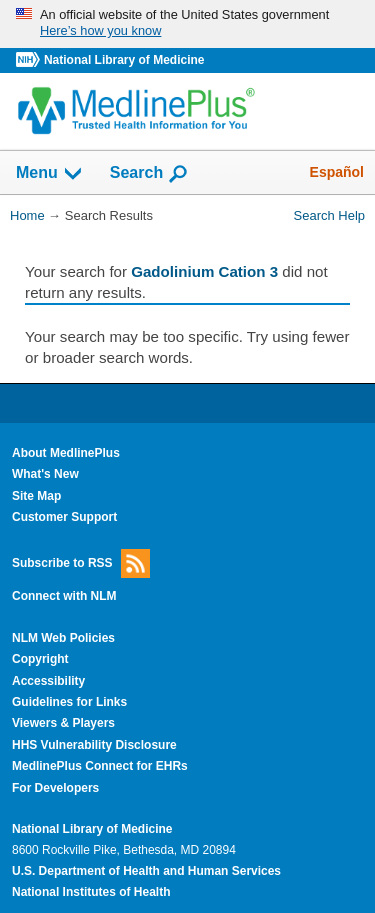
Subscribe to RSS (81, 563)
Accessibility (48, 681)
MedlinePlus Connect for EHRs (100, 766)
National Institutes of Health (91, 892)
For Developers (55, 788)
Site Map (36, 496)
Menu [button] (50, 174)
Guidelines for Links (69, 702)
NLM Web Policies (63, 638)
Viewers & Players (63, 723)
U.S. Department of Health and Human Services (146, 871)
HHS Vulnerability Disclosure (94, 745)
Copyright (40, 659)
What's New (45, 474)
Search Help (329, 215)
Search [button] (149, 174)
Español (337, 172)
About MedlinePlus (66, 453)
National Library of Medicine (124, 60)
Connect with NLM (64, 596)
